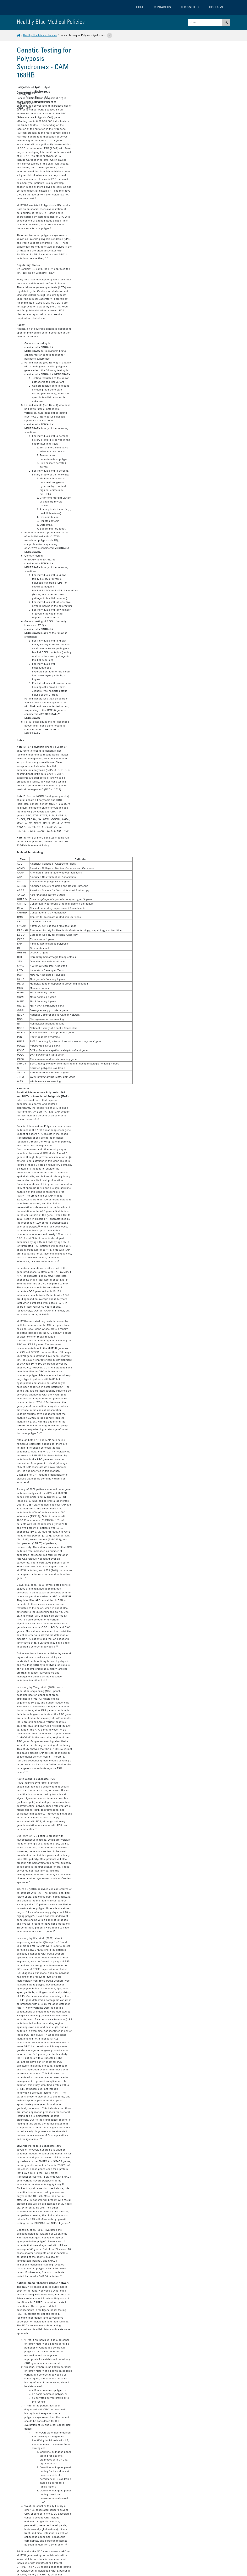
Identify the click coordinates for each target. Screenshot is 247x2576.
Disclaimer (217, 7)
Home (140, 7)
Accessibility (190, 7)
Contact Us (162, 7)
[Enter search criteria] (205, 22)
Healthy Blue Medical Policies (40, 35)
